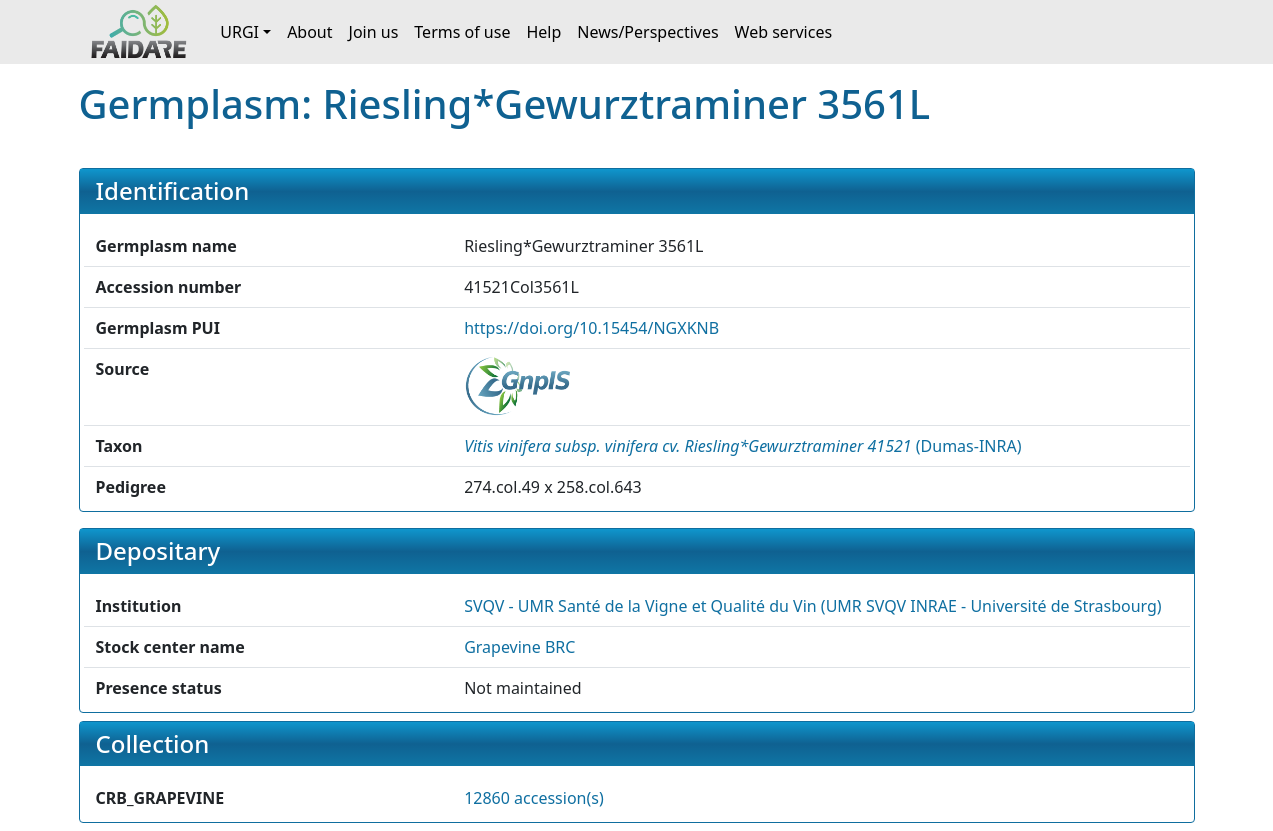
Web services (784, 32)
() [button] (742, 446)
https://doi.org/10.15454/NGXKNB (591, 328)
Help (543, 32)
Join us (374, 32)
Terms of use (462, 32)
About (309, 32)
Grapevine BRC (519, 647)
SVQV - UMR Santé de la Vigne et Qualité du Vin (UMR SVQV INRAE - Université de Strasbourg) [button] (813, 606)
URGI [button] (239, 32)
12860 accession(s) (534, 798)
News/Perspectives (647, 32)
